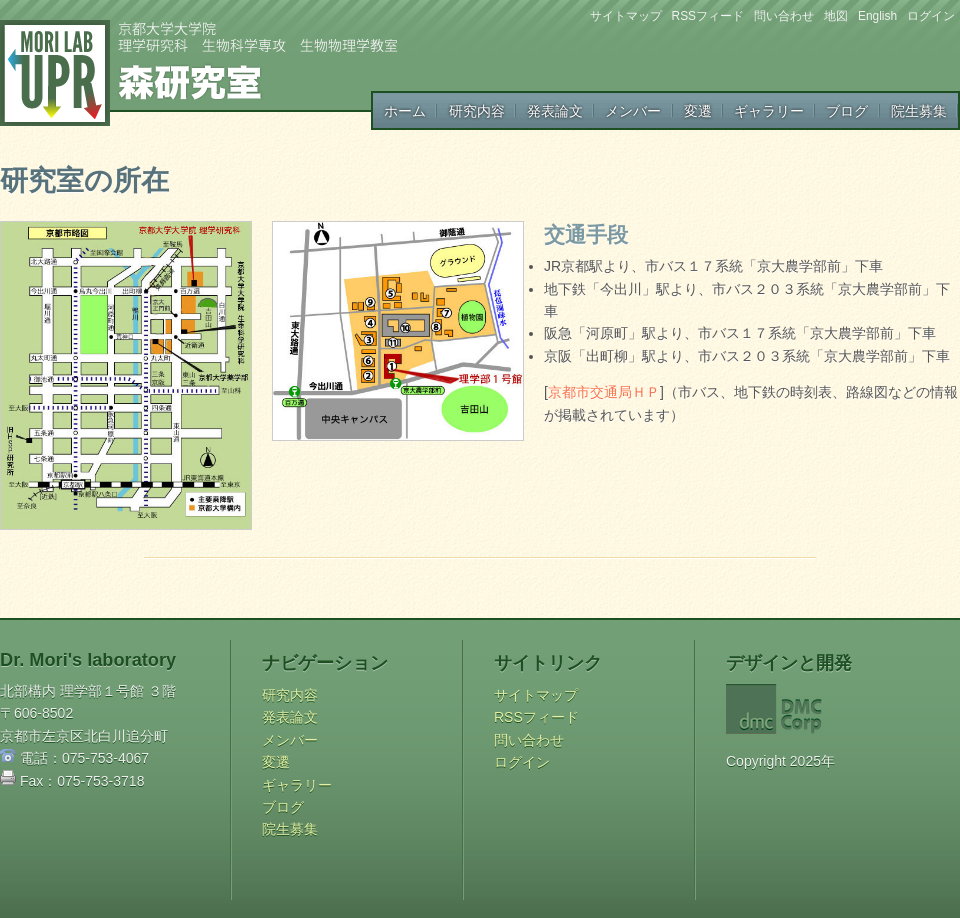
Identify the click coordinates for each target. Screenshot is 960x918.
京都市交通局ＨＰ (604, 392)
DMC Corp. (826, 709)
